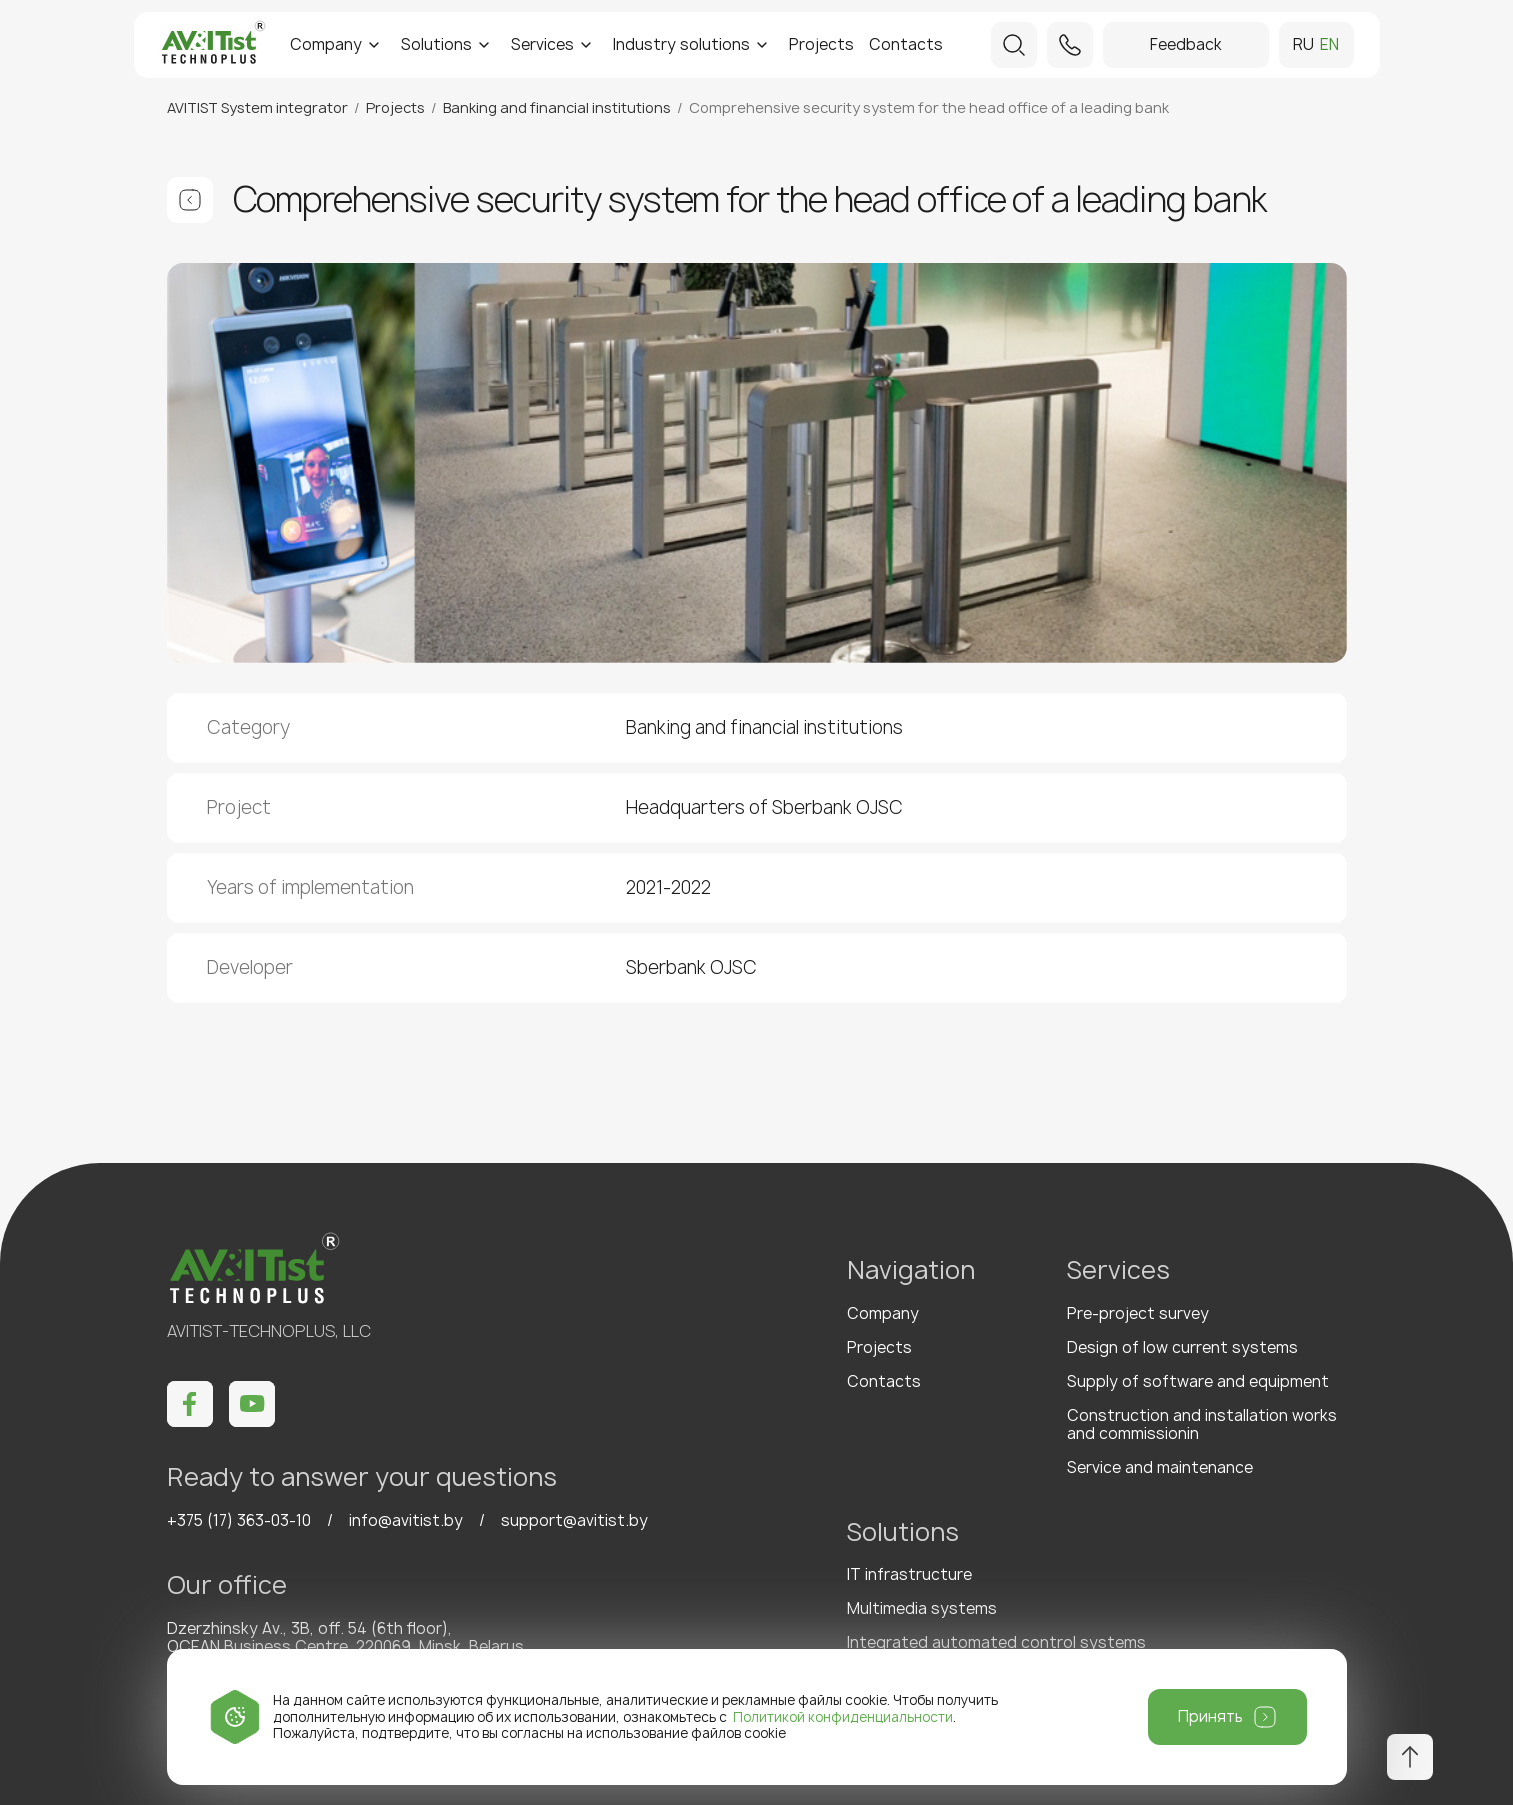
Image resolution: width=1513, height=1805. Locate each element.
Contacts (906, 44)
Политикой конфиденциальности (843, 1717)
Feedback (1186, 44)
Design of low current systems (1182, 1347)
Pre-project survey (1138, 1313)
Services (542, 44)
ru (1303, 45)
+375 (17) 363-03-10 (239, 1520)
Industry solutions (681, 44)
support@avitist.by (574, 1520)
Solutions (436, 44)
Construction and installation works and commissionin (1202, 1424)
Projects (821, 44)
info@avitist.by (406, 1520)
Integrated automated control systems (996, 1642)
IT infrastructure (909, 1574)
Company (326, 44)
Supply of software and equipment (1198, 1381)
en (1329, 45)
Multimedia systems (922, 1608)
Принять (1210, 1716)
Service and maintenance (1160, 1467)
